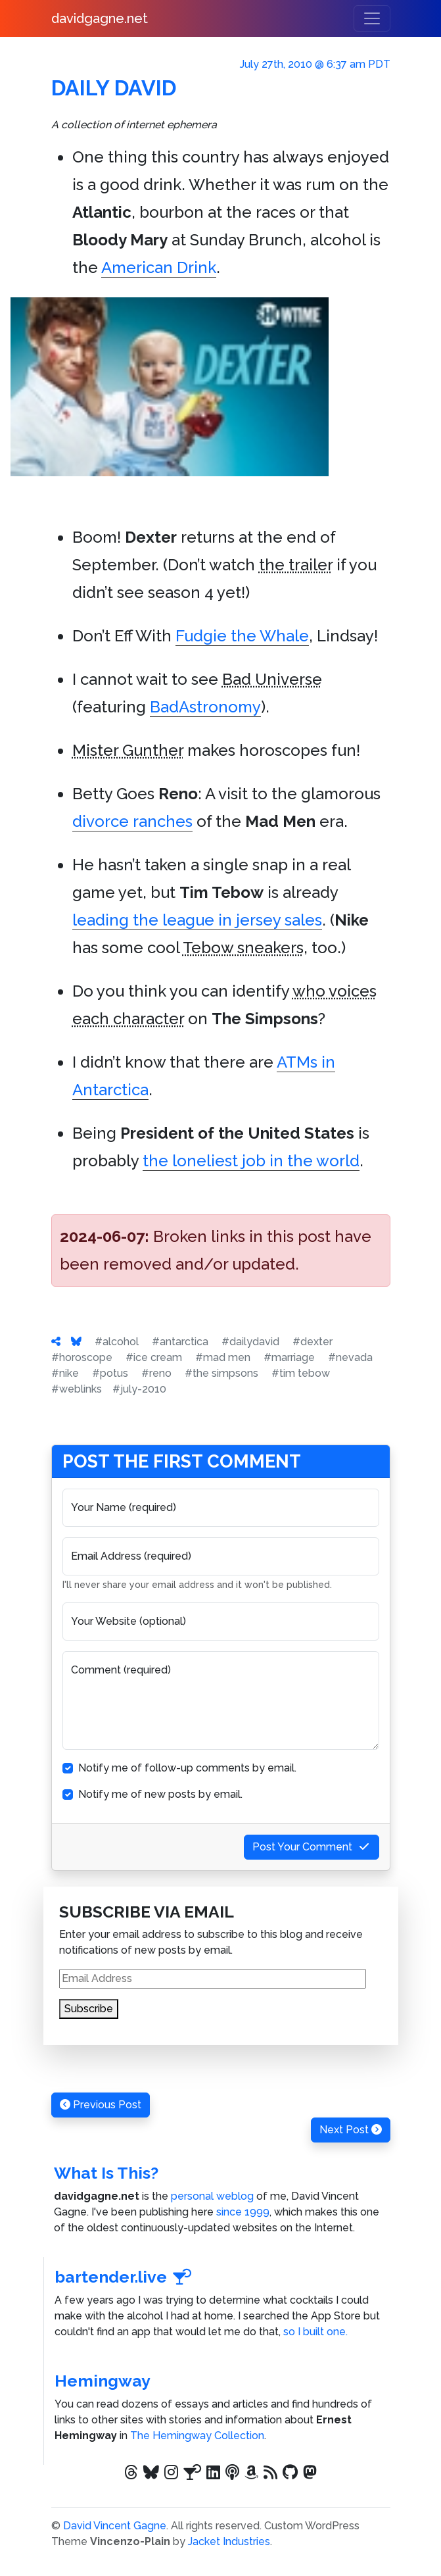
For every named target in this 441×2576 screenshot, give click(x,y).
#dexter (312, 1341)
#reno (156, 1373)
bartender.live (124, 2277)
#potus (110, 1373)
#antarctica (180, 1341)
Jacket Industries (229, 2541)
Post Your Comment (311, 1847)
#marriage (289, 1357)
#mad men (222, 1357)
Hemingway (103, 2380)
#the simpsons (221, 1373)
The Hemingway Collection (197, 2435)
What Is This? (106, 2173)
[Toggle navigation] (372, 18)
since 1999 (242, 2212)
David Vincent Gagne (114, 2525)
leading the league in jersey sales (197, 919)
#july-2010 (139, 1389)
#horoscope (81, 1357)
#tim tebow (300, 1373)
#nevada (350, 1357)
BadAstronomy (205, 706)
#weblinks (76, 1389)
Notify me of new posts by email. (160, 1794)
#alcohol (117, 1341)
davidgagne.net (99, 18)
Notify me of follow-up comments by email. (187, 1768)
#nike (65, 1373)
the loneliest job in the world (251, 1160)
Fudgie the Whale (242, 635)
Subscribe (88, 2008)
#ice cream (154, 1357)
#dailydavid (250, 1341)
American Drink (158, 267)
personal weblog (212, 2196)
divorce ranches (132, 821)
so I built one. (315, 2331)
